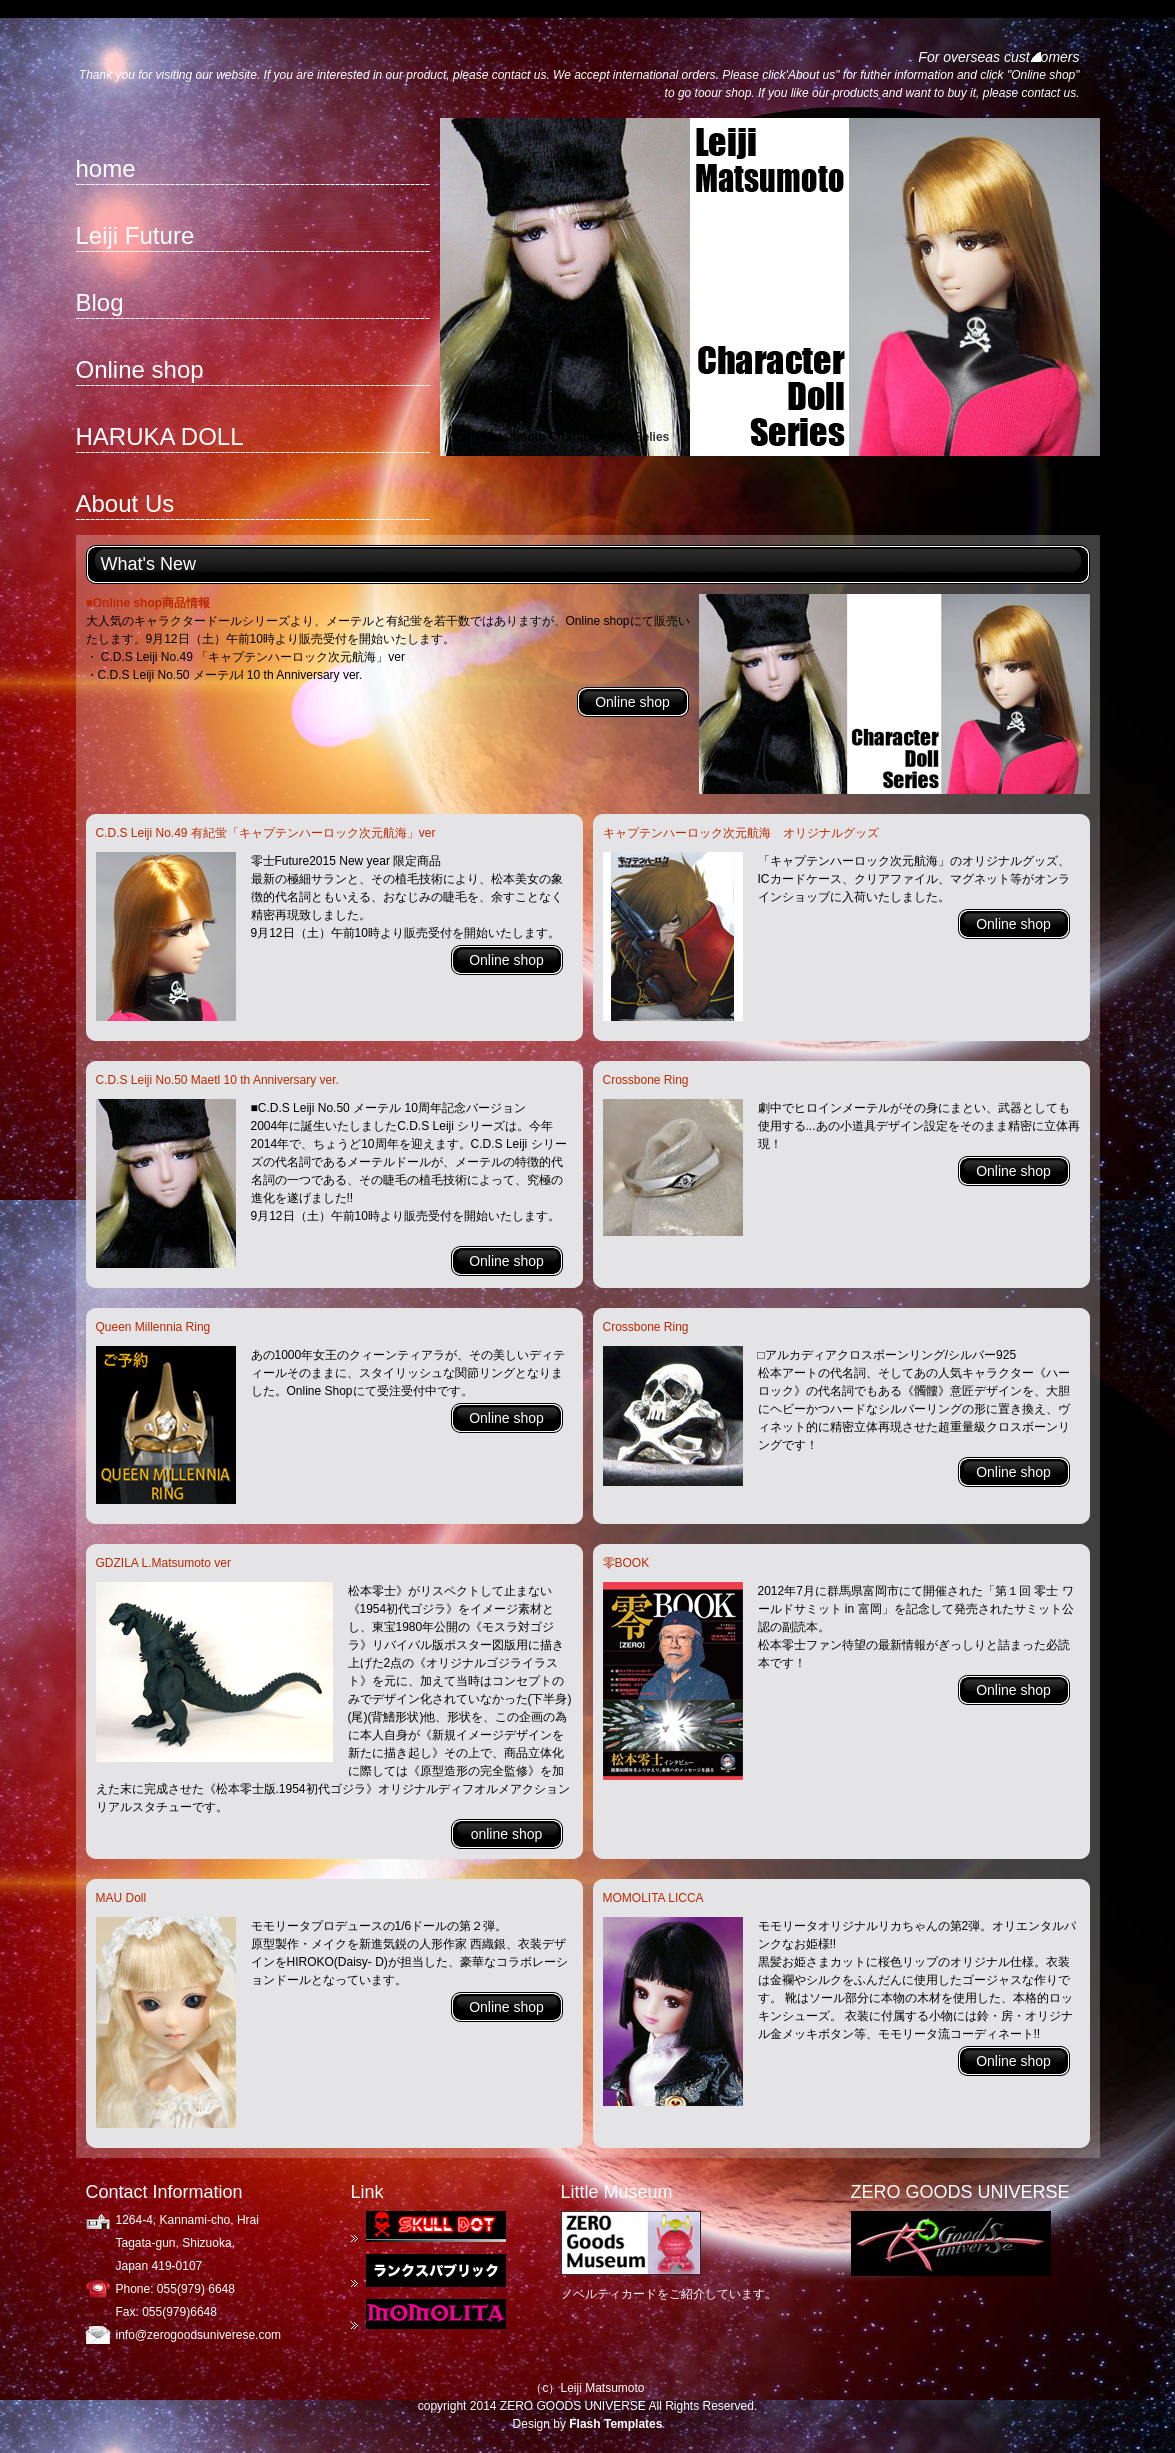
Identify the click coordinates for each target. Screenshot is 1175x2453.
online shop (507, 1834)
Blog (100, 302)
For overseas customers (998, 57)
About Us (125, 503)
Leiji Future (135, 235)
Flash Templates (615, 2424)
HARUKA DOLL (160, 436)
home (106, 168)
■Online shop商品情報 (148, 603)
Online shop (140, 369)
